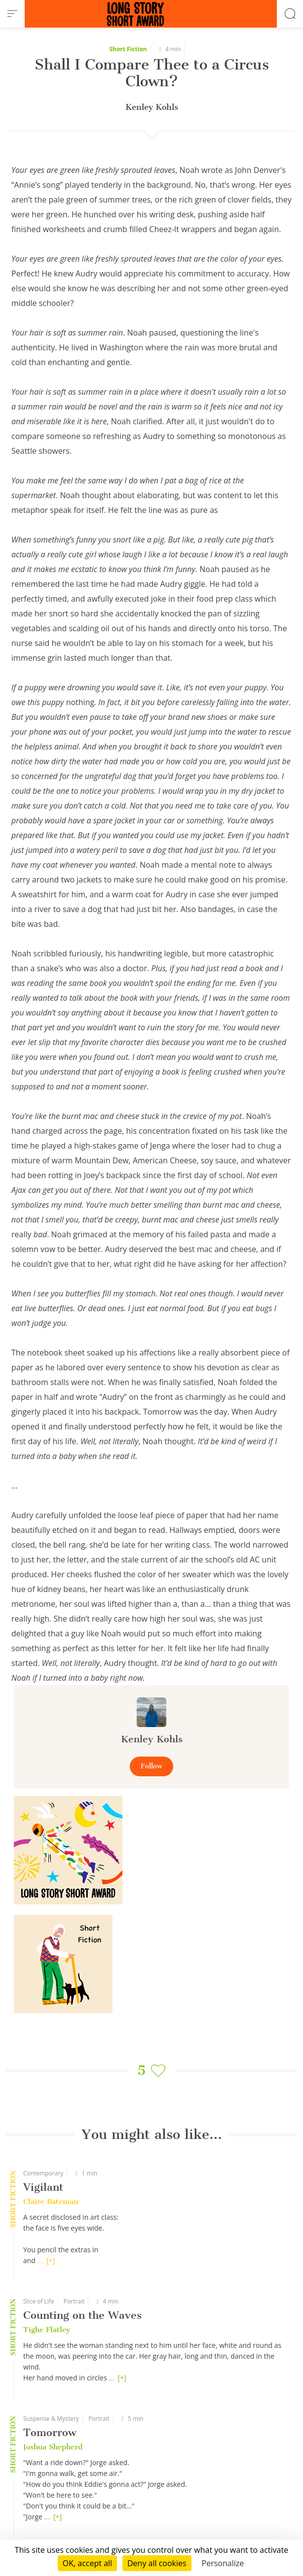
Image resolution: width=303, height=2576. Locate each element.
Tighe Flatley (46, 2329)
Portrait (74, 2301)
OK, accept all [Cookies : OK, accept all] (87, 2563)
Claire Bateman (50, 2201)
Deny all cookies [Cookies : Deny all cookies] (157, 2563)
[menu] (12, 14)
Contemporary (43, 2173)
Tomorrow (49, 2432)
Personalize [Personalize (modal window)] (223, 2563)
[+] (50, 2260)
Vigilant (43, 2187)
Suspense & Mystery (51, 2418)
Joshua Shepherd (52, 2446)
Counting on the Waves (82, 2315)
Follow (151, 1766)
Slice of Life (38, 2301)
